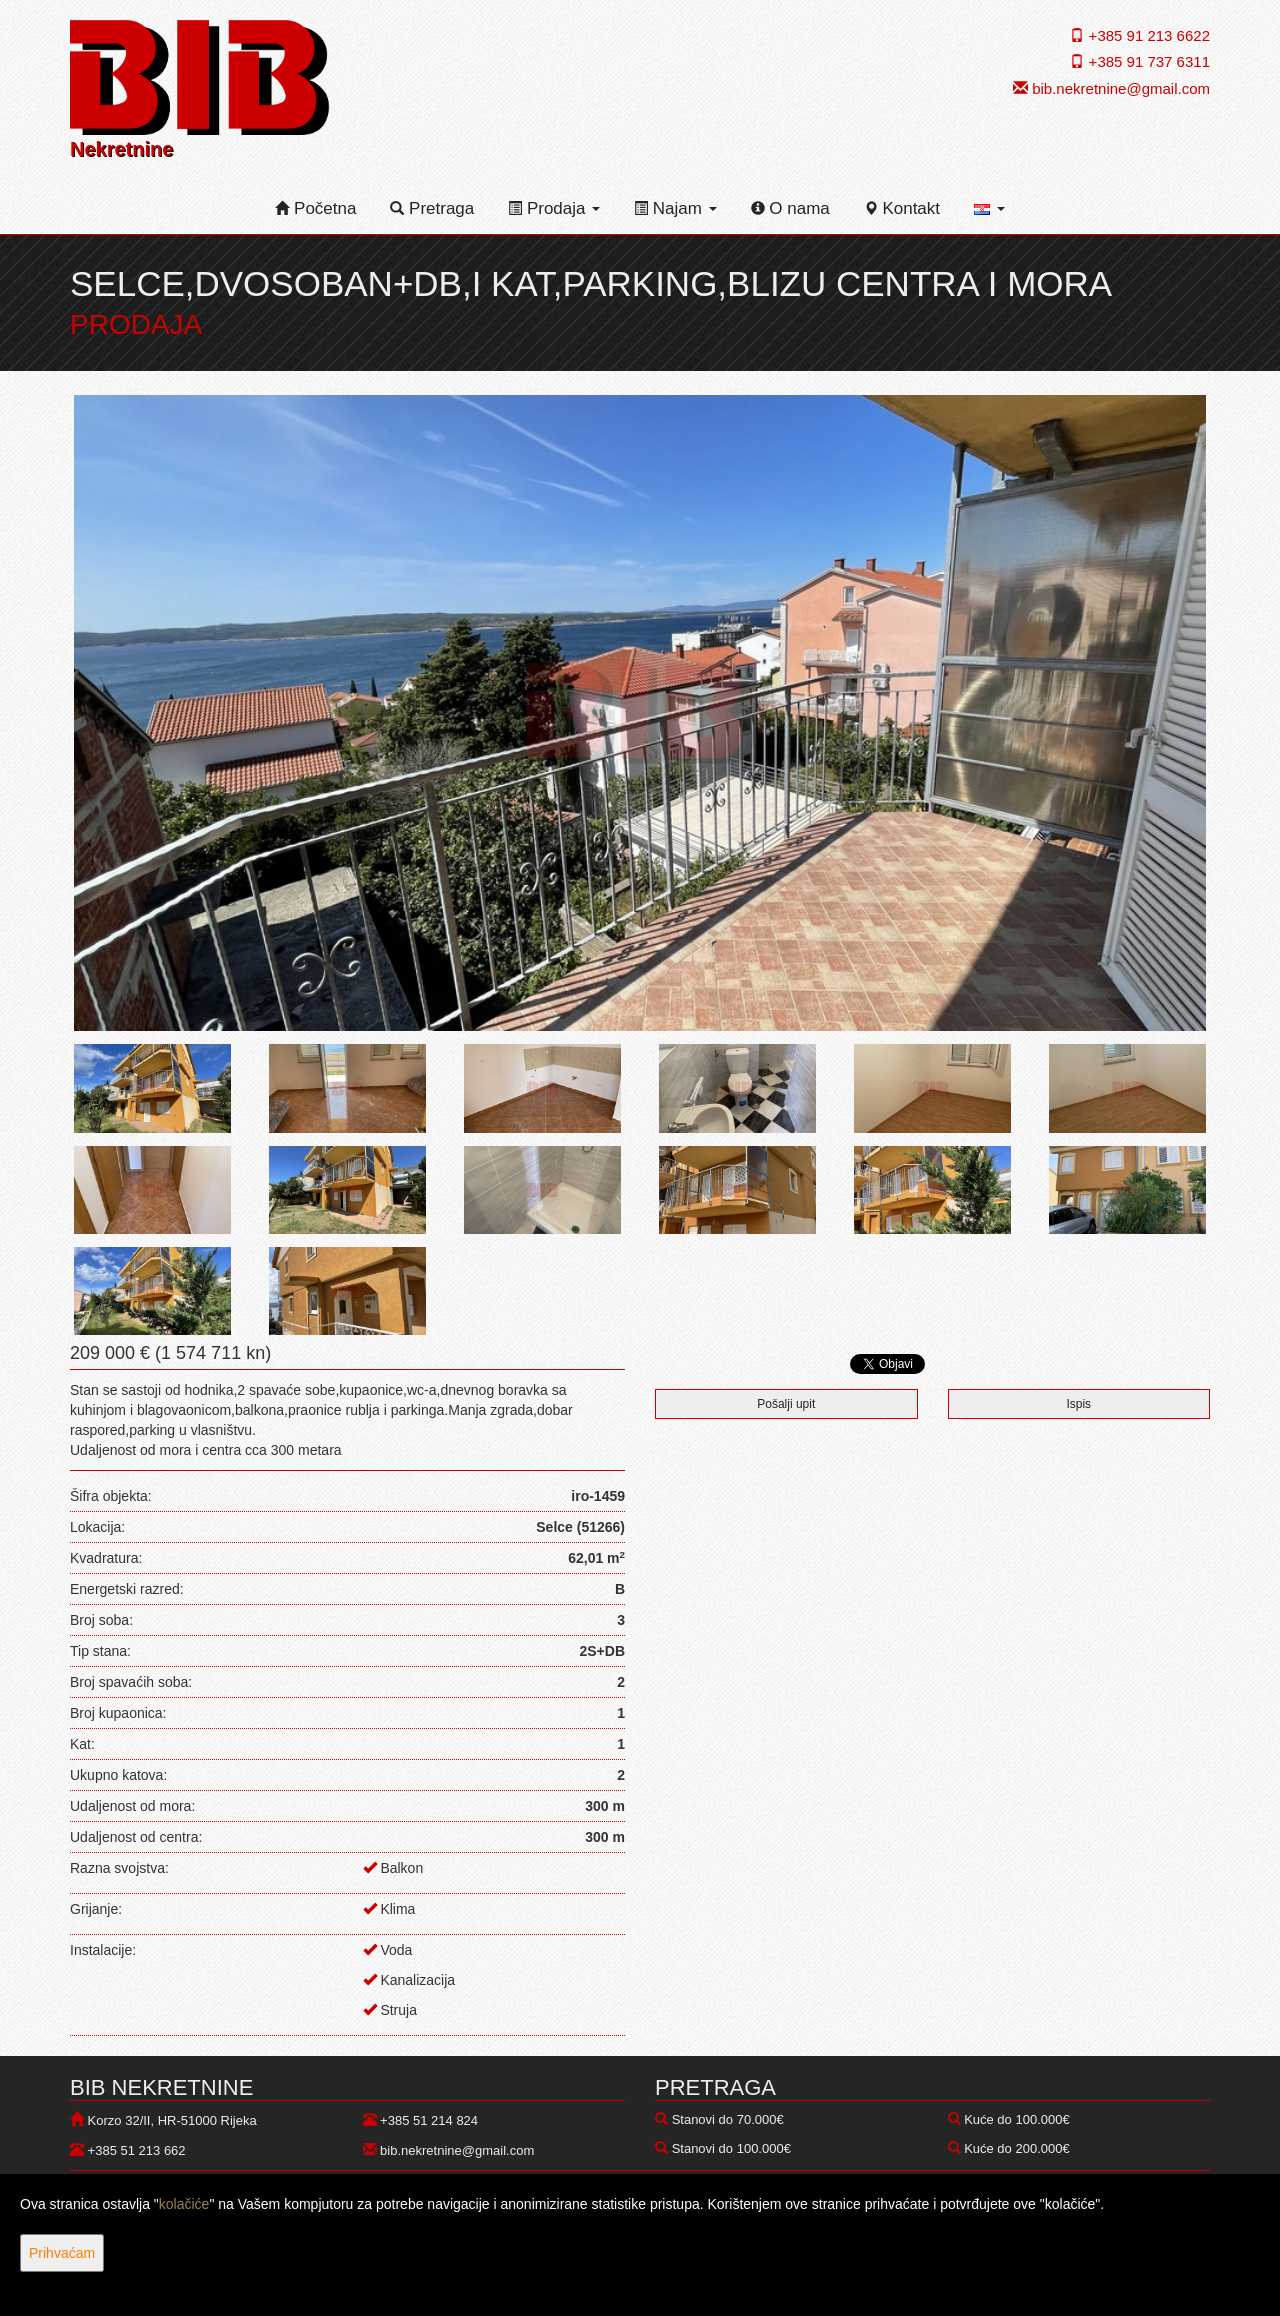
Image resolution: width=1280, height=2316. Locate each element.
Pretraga (432, 208)
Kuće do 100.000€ (1017, 2119)
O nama (790, 208)
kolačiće (184, 2204)
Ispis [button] (1078, 1404)
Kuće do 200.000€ (1017, 2148)
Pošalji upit (786, 1404)
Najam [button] (675, 208)
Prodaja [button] (554, 208)
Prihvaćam (62, 2253)
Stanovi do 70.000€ (728, 2119)
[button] (989, 209)
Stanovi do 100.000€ (731, 2148)
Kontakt (902, 208)
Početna (315, 208)
